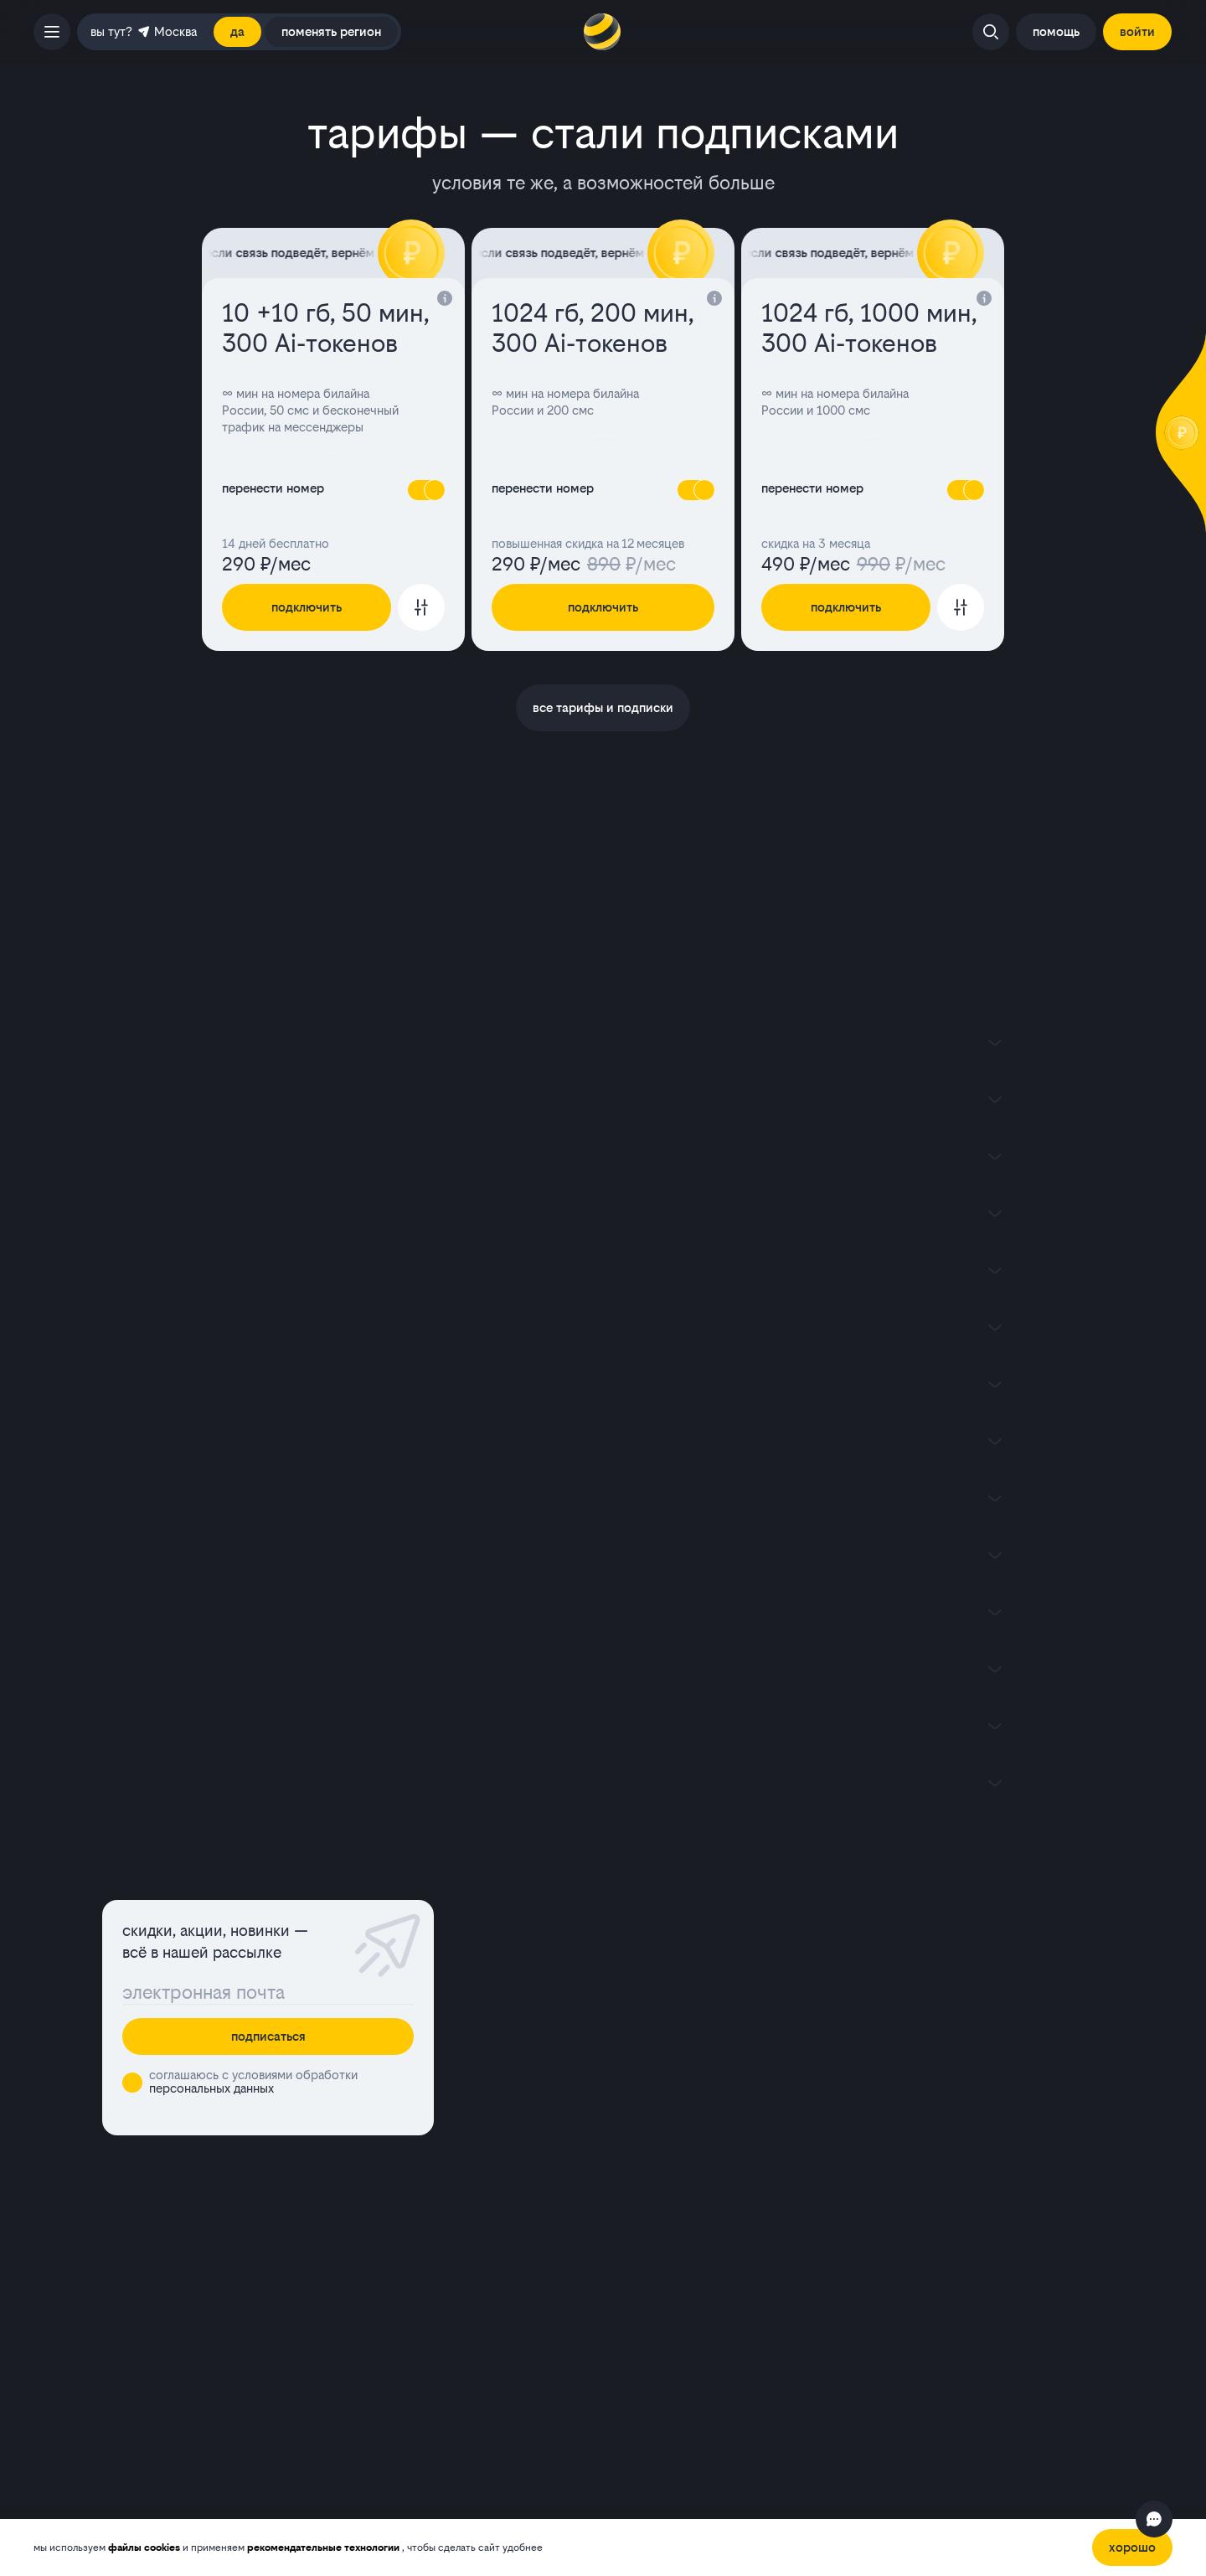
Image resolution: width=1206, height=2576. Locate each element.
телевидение (649, 1966)
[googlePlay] (261, 2220)
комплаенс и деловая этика (948, 2236)
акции (892, 1994)
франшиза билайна (657, 2283)
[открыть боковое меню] (52, 31)
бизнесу (894, 2166)
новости (900, 2051)
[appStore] (392, 2220)
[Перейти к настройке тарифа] (421, 607)
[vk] (948, 2392)
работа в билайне (653, 2236)
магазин (900, 1937)
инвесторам (905, 2189)
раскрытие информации (672, 2189)
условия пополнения (661, 2260)
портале (338, 2497)
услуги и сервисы (666, 2022)
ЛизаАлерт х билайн (944, 2079)
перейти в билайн (667, 1994)
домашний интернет (676, 1937)
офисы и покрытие (940, 1909)
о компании (635, 2166)
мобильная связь (663, 1909)
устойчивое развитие (931, 2260)
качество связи (925, 2022)
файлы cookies (145, 2547)
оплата (627, 2051)
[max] (1048, 2392)
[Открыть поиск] (990, 31)
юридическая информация (679, 2213)
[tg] (1082, 2392)
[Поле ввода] (268, 1992)
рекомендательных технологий (256, 2451)
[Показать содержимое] (603, 1042)
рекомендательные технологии (324, 2547)
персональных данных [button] (211, 2088)
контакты (904, 1966)
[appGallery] (304, 2220)
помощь (632, 2079)
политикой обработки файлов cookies (657, 2436)
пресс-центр (908, 2213)
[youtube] (982, 2392)
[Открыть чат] (1154, 2519)
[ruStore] (348, 2220)
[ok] (1015, 2392)
